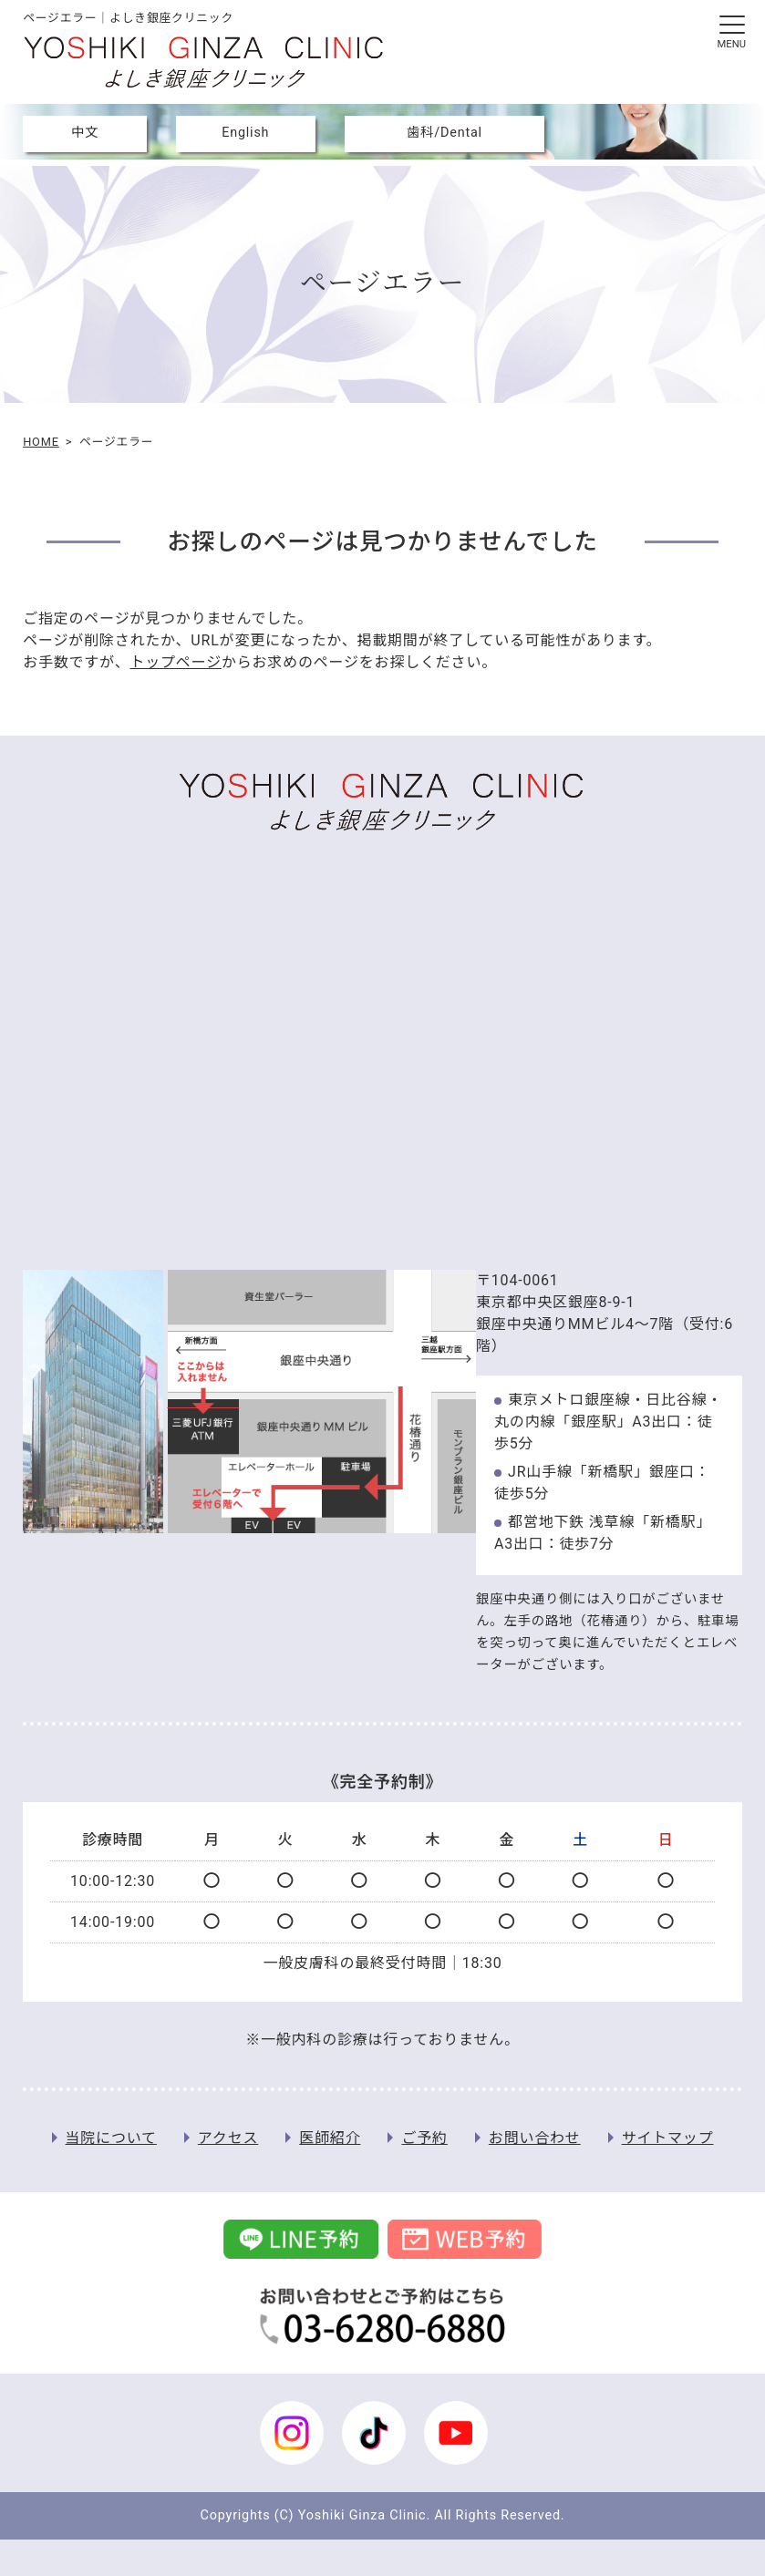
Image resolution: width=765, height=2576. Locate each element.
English (245, 132)
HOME (41, 441)
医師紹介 (329, 2138)
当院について (111, 2138)
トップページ (175, 662)
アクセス (228, 2138)
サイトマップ (668, 2138)
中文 (84, 132)
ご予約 (424, 2138)
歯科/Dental (444, 132)
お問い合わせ (535, 2138)
